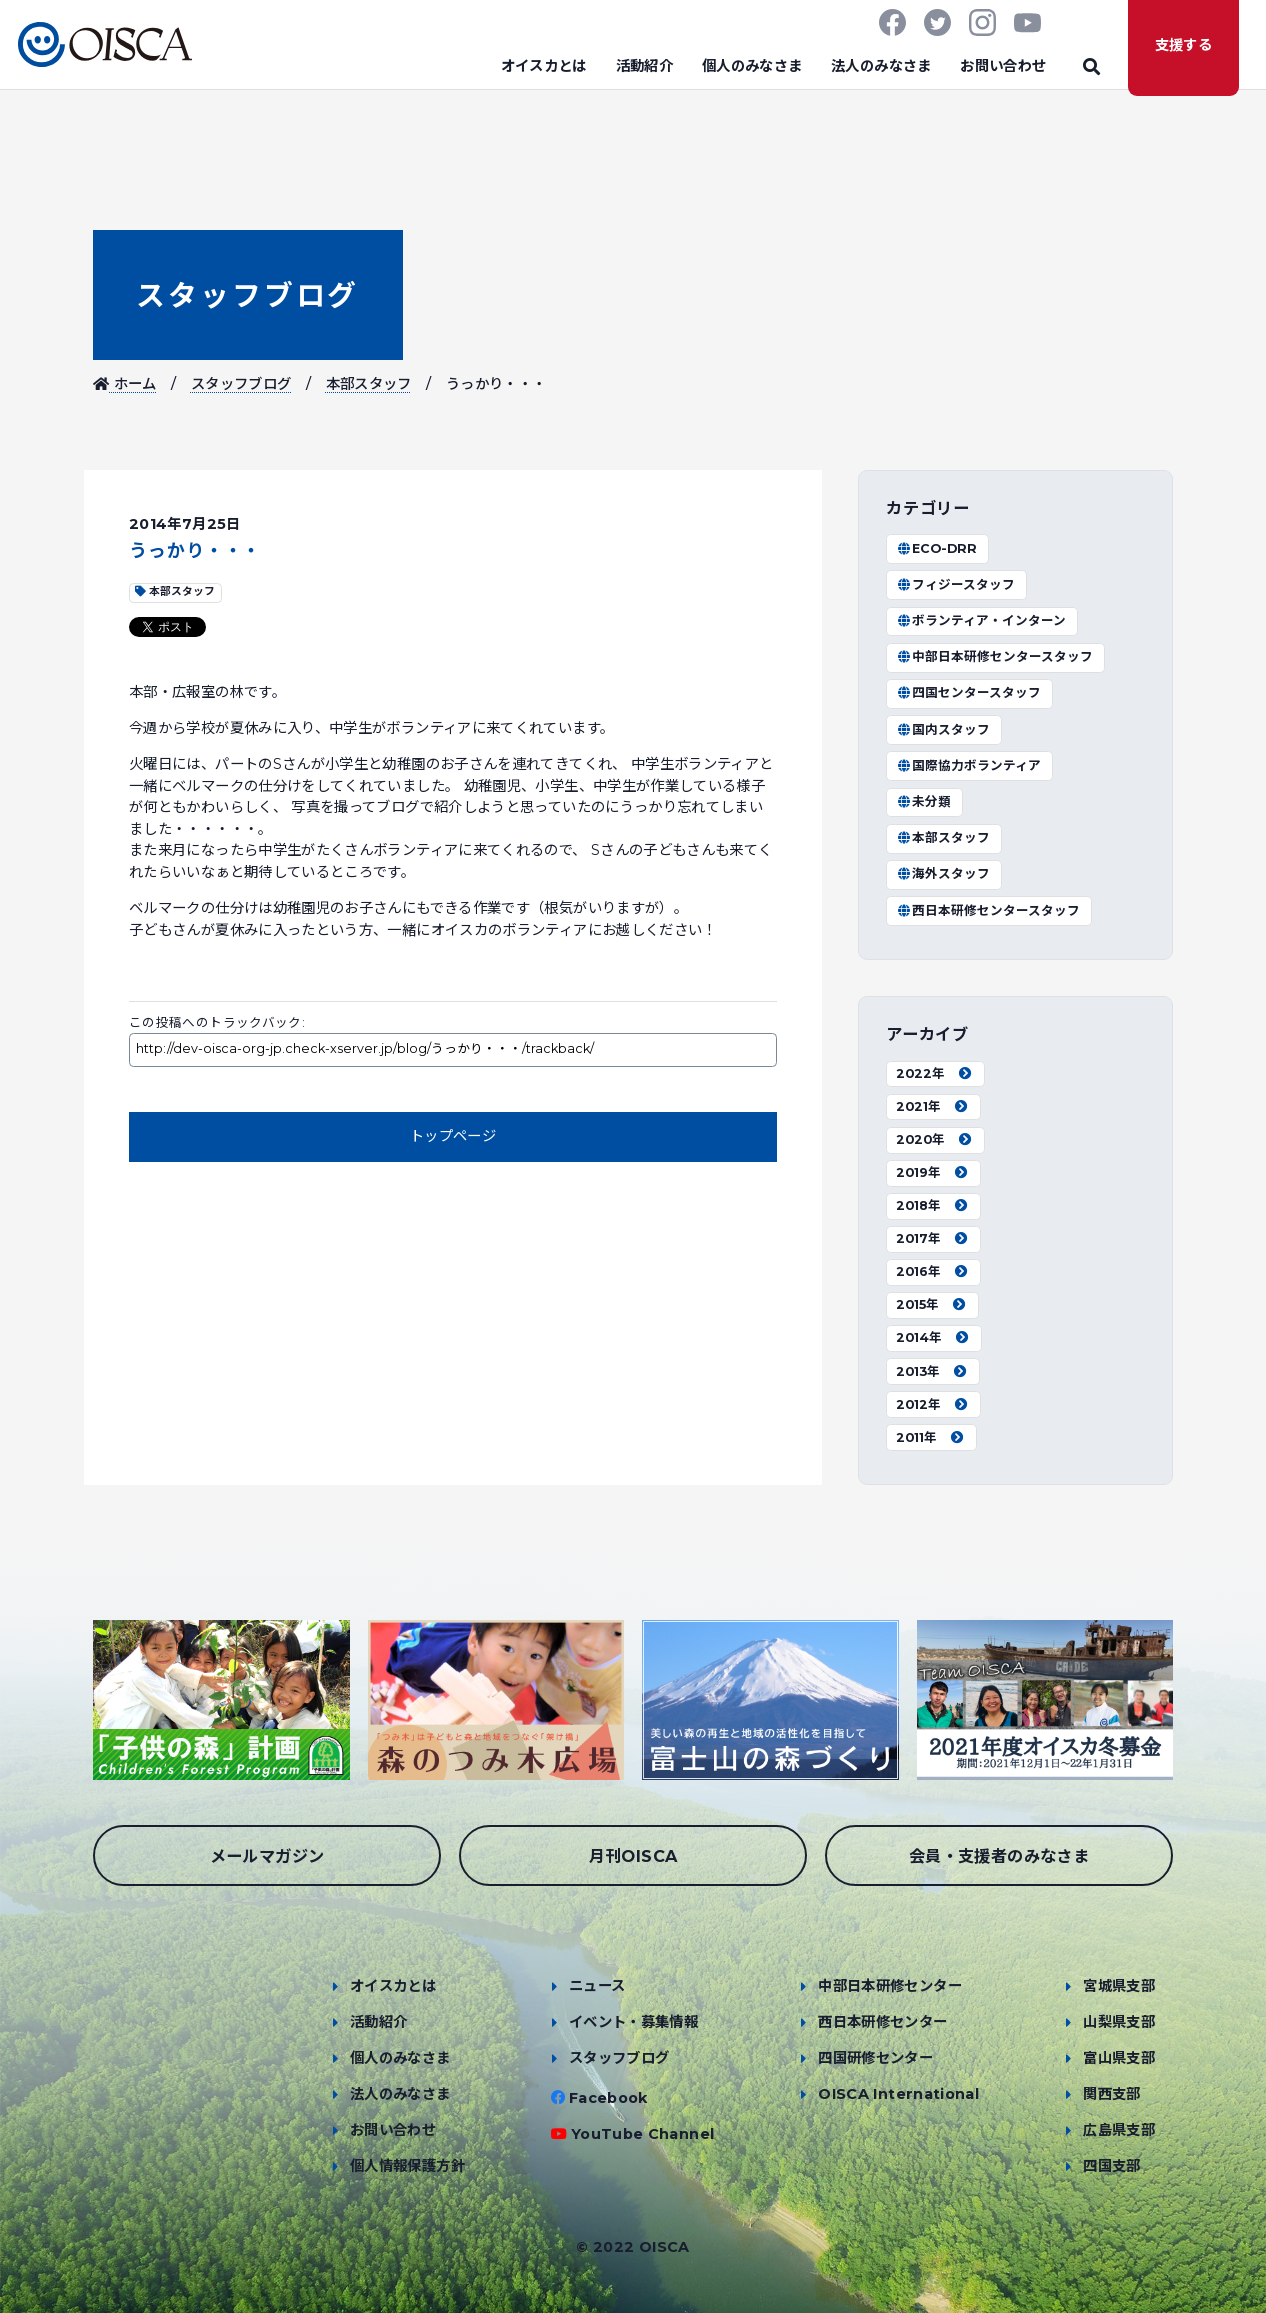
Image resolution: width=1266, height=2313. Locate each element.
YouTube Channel (642, 2134)
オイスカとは (544, 66)
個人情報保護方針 (407, 2166)
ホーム (125, 384)
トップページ (453, 1136)
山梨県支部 (1119, 2022)
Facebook (608, 2098)
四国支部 (1111, 2166)
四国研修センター (875, 2058)
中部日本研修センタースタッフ (994, 656)
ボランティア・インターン (981, 620)
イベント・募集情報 (633, 2022)
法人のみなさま (881, 66)
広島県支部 (1119, 2130)
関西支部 (1111, 2094)
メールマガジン (267, 1856)
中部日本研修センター (890, 1986)
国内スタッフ (943, 729)
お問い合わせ (1003, 66)
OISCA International (898, 2094)
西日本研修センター (882, 2022)
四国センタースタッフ (968, 692)
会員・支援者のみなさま (999, 1856)
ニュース (597, 1986)
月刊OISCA (633, 1856)
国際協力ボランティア (968, 765)
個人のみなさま (752, 66)
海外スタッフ (943, 873)
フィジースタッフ (955, 584)
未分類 (923, 801)
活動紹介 (644, 66)
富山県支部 (1119, 2058)
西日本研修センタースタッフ (988, 910)
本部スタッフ (369, 384)
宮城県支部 (1119, 1986)
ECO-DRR (936, 548)
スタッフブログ (247, 295)
